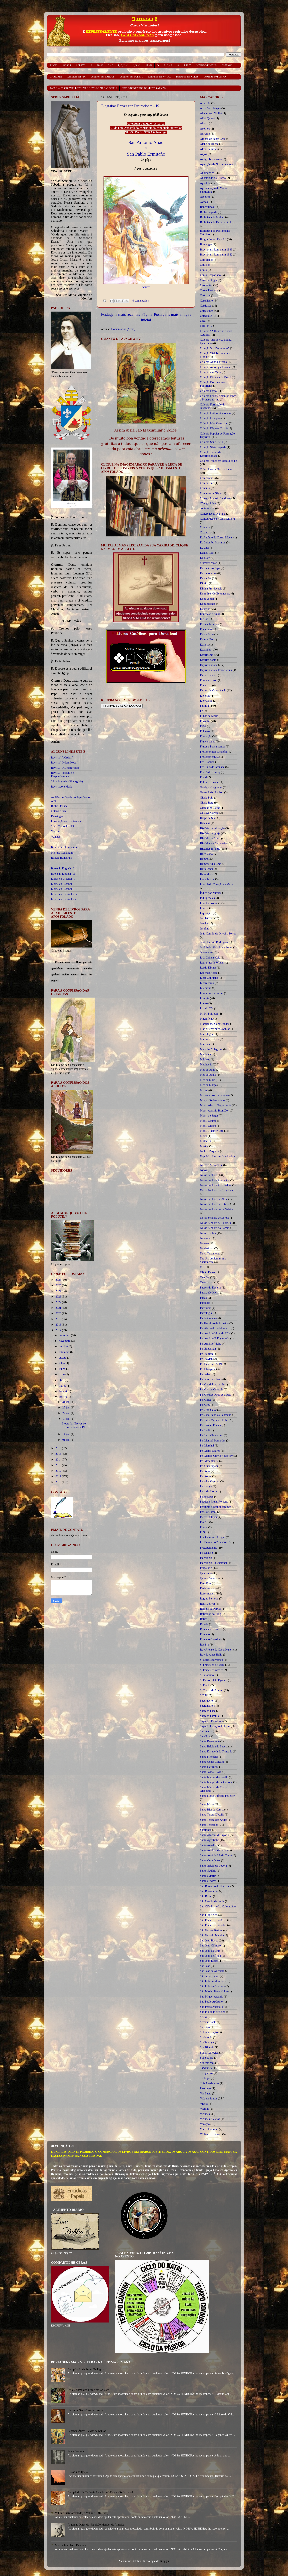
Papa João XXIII (209, 1292)
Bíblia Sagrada (208, 212)
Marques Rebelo (209, 1039)
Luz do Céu (206, 1008)
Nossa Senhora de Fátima (214, 1204)
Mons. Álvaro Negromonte (215, 1105)
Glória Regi (207, 802)
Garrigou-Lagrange (211, 787)
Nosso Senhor (208, 1233)
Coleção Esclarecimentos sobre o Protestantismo (218, 397)
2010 (58, 1482)
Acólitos (205, 128)
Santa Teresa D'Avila (212, 1814)
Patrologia (206, 1313)
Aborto (204, 123)
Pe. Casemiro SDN (211, 1364)
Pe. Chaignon (208, 1369)
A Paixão (205, 103)
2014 (58, 1459)
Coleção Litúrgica (210, 418)
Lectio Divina (208, 967)
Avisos (204, 201)
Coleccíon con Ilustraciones (216, 469)
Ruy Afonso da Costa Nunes (216, 1649)
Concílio (205, 488)
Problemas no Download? (215, 1542)
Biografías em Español (213, 239)
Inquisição (206, 913)
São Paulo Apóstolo (211, 2001)
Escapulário (207, 634)
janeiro (63, 1396)
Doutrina (205, 609)
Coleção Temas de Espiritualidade (210, 454)
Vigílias (204, 2108)
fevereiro (64, 1391)
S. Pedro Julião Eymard (213, 1680)
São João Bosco (209, 1940)
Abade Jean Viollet (211, 113)
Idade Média (207, 879)
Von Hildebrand (209, 2129)
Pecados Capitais (210, 1481)
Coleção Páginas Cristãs (214, 428)
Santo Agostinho (209, 1840)
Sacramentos (207, 1705)
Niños (203, 1170)
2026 (58, 1279)
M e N (149, 65)
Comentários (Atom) (123, 329)
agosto (63, 1357)
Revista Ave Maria (61, 786)
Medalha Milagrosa (211, 1049)
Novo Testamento (210, 1253)
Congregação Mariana (212, 513)
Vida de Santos (208, 2098)
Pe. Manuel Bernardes (212, 1440)
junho (62, 1368)
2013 (58, 1465)
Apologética (207, 172)
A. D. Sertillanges (210, 108)
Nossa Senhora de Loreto (214, 1217)
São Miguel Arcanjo (211, 1996)
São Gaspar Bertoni (211, 1930)
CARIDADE (56, 76)
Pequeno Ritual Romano (214, 1501)
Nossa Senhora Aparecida (215, 1180)
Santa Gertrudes (209, 1766)
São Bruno (206, 1896)
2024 (58, 1291)
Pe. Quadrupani (209, 1466)
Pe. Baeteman (208, 1348)
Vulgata (55, 836)
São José (205, 1965)
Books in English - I (62, 868)
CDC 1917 (206, 326)
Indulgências (207, 897)
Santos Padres (208, 1880)
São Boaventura (209, 1891)
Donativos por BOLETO (131, 76)
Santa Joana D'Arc (210, 1771)
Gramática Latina (210, 807)
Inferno (204, 908)
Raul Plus (205, 1583)
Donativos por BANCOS (103, 76)
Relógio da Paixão (210, 1608)
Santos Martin (208, 1875)
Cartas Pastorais (209, 290)
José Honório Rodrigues (214, 942)
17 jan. (66, 1418)
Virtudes (205, 2113)
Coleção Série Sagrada (213, 447)
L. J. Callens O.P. (210, 957)
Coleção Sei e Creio (211, 442)
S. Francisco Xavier (211, 1670)
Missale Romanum (62, 852)
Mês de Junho (208, 1074)
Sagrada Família (209, 1715)
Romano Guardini (210, 1639)
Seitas (203, 2017)
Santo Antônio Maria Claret (216, 1855)
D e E (110, 65)
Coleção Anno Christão (213, 361)
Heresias (205, 823)
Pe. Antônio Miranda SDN (215, 1333)
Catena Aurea (59, 811)
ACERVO (80, 65)
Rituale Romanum (61, 857)
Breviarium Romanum (64, 847)
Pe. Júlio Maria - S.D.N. (214, 1420)
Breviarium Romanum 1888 (216, 249)
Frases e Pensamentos (212, 746)
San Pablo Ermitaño (146, 154)
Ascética (205, 196)
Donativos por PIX (76, 76)
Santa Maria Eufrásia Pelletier (217, 1795)
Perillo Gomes (208, 1511)
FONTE (146, 287)
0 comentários (140, 300)
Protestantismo (208, 1547)
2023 (58, 1296)
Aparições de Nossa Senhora (216, 164)
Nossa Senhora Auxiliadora (215, 1185)
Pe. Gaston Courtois (211, 1389)
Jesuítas (204, 928)
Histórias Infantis (210, 848)
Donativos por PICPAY (187, 76)
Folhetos (205, 731)
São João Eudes (209, 1960)
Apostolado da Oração (213, 177)
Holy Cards (206, 853)
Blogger (164, 2561)
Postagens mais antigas (172, 314)
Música (204, 1146)
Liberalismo (207, 983)
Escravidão (206, 639)
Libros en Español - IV (64, 894)
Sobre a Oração (209, 2032)
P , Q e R (168, 65)
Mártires (205, 1044)
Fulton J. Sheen (209, 782)
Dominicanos (207, 603)
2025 (58, 1285)
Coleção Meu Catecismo (214, 423)
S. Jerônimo (207, 1675)
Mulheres (205, 1141)
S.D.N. (204, 1695)
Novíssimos (207, 1248)
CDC (203, 320)
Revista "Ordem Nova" (64, 762)
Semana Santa (208, 2022)
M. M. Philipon (209, 1013)
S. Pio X (205, 1685)
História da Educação (212, 828)
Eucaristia (206, 685)
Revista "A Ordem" (62, 757)
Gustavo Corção (209, 812)
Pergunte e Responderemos (215, 1506)
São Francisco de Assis (213, 1920)
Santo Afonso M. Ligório (214, 1835)
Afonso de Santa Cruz (212, 138)
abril (62, 1380)
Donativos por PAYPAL (159, 76)
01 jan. (66, 1439)
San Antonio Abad (146, 142)
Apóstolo (205, 183)
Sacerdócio (206, 1700)
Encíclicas (206, 629)
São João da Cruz (210, 1950)
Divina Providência (211, 588)
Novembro (206, 1238)
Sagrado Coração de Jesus (215, 1726)
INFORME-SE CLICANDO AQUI (122, 705)
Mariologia (206, 1034)
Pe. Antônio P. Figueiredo (215, 1338)
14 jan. (66, 1434)
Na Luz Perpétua (209, 1151)
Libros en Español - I (63, 878)
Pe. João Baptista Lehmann (215, 1414)
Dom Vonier (207, 598)
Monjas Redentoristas (212, 1100)
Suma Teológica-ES (62, 826)
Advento (205, 133)
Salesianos (206, 1731)
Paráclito (205, 1302)
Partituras (205, 1308)
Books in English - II (63, 873)
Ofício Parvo (207, 1272)
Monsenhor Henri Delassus (70, 2545)
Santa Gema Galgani (212, 1761)
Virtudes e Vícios (210, 2118)
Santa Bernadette (210, 1741)
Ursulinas (205, 2088)
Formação (206, 736)
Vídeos (204, 2103)
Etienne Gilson (208, 680)
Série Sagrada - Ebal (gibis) (67, 781)
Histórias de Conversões (214, 843)
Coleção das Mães (210, 372)
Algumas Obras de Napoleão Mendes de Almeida (96, 2524)
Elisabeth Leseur (209, 624)
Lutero (204, 1003)
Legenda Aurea (209, 972)
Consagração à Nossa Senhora (217, 518)
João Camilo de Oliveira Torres (218, 933)
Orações (204, 1277)
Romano (205, 1634)
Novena (204, 1243)
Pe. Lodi (205, 1430)
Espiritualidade (208, 665)
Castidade (205, 305)
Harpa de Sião (208, 818)
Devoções (205, 578)
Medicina (205, 1054)
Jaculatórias (207, 918)
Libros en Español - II (63, 883)
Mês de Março (208, 1084)
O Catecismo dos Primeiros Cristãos (88, 2389)
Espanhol (205, 649)
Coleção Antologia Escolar (215, 367)
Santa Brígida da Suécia (214, 1746)
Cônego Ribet (208, 503)
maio (62, 1374)
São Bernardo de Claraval (215, 1886)
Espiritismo (206, 654)
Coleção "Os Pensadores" (214, 348)
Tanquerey (206, 2067)
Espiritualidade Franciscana (216, 670)
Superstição (206, 2057)
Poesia (204, 1527)
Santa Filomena (209, 1756)
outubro (64, 1346)
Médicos (205, 1059)
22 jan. (66, 1413)
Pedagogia (206, 1486)
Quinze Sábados (209, 1578)
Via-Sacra (205, 2093)
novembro (65, 1340)
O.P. (202, 1267)
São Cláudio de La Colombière (218, 1906)
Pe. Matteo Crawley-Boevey (216, 1455)
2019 (58, 1319)
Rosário (204, 1644)
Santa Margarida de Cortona (216, 1782)
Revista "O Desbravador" (65, 767)
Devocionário (208, 573)
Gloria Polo (206, 797)
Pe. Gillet (205, 1399)
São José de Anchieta (212, 1970)
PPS (202, 1532)
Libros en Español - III (64, 888)
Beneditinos (207, 206)
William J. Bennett (211, 2134)
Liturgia (204, 998)
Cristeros (205, 527)
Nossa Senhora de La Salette (216, 1209)
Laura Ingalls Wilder (212, 962)
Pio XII (204, 1522)
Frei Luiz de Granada (212, 766)
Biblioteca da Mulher (212, 217)
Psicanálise (206, 1552)
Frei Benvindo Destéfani (214, 751)
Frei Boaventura (209, 756)
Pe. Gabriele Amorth (212, 1384)
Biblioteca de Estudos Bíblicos (217, 222)
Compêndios (207, 478)
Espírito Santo (208, 659)
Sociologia (206, 2037)
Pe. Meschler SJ (209, 1461)
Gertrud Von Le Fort (211, 792)
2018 (58, 1324)
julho (62, 1363)
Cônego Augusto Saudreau (215, 498)
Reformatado (207, 1593)
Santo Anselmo (209, 1845)
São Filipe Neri (209, 1914)
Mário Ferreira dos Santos (215, 1028)
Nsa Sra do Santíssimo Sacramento (213, 1260)
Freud (203, 777)
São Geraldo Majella (212, 1935)
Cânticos (205, 264)
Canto (203, 270)
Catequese (206, 315)
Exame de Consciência (213, 690)
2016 (58, 1448)
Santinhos (205, 1829)
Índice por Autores (210, 892)
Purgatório (206, 1567)
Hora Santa (206, 868)
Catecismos (206, 310)
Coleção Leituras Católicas (215, 413)
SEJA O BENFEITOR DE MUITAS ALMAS (144, 88)
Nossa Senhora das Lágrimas (216, 1190)
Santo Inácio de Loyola (213, 1865)
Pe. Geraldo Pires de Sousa (215, 1394)
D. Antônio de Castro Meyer (216, 537)
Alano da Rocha (209, 143)
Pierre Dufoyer (208, 1517)
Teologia (205, 2078)
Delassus (205, 557)
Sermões (205, 2027)
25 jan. (66, 1407)
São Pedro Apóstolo (211, 2006)
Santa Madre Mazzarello (214, 1777)
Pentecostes (206, 1496)
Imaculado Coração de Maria (216, 884)
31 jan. (66, 1401)
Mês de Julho (207, 1069)
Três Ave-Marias (209, 2083)
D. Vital (204, 547)
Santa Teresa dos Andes (213, 1819)
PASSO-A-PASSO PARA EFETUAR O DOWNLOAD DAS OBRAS (83, 88)
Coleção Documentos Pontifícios (212, 384)
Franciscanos (207, 741)
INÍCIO (53, 65)
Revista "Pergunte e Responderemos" (62, 774)
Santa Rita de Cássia (212, 1809)
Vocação (205, 2123)
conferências (207, 508)
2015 (58, 1453)
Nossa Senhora (208, 1175)
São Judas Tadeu (209, 1976)
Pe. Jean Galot (208, 1409)
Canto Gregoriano (210, 275)
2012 (58, 1470)
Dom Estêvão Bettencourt (215, 593)
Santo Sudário (208, 1870)
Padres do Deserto (210, 1287)
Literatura (205, 988)
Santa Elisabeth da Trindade (216, 1751)
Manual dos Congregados (214, 1023)
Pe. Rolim (206, 1476)
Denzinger (57, 816)
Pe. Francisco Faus (211, 1379)
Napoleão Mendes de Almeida (217, 1156)
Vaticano (56, 831)
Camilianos (206, 259)
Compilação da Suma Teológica (86, 2369)
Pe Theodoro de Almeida (214, 1323)
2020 (58, 1313)
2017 (58, 1330)
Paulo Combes (208, 1318)
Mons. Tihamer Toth (211, 1130)
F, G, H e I (123, 65)
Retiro (203, 1618)
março (63, 1385)
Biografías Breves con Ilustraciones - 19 (130, 106)
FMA (203, 726)
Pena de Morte (208, 1491)
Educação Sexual (210, 614)
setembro (64, 1352)
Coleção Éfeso (208, 390)
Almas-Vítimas (209, 149)
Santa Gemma (76, 2451)
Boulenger (206, 244)
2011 (58, 1476)
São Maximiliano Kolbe (214, 1991)
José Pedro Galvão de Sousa (216, 947)
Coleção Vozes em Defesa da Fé (218, 460)
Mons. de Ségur (209, 1115)
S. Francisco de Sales (212, 1664)
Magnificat (206, 1018)
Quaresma (206, 1573)
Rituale (204, 1624)
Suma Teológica (209, 2052)
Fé (201, 710)
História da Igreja (210, 833)
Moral (203, 1136)
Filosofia (205, 721)
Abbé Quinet (207, 118)
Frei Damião (207, 761)
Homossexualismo (210, 863)
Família (204, 705)
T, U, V (187, 65)
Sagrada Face (207, 1710)
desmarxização (208, 562)
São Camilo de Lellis (212, 1901)
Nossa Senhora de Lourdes (215, 1222)
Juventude (206, 952)
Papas (203, 1297)
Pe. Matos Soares (210, 1450)
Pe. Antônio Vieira (210, 1343)
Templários (206, 2073)
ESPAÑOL (227, 65)
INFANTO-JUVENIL (206, 65)
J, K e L (137, 65)
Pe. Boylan (206, 1358)
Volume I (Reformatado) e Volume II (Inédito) (81, 2513)
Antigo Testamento (211, 159)
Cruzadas (205, 532)
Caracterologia (208, 280)
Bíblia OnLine (59, 806)
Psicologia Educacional (213, 1562)
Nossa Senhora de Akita (214, 1199)
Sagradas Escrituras (211, 1721)
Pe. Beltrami (207, 1353)
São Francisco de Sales (213, 1925)
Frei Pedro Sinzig (210, 772)
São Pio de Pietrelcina (212, 2011)
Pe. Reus (205, 1471)
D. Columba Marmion (213, 542)
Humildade (206, 874)
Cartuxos (205, 295)
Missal (204, 1090)
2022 (58, 1302)
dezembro (65, 1335)
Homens (205, 858)
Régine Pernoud (209, 1598)
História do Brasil (210, 838)
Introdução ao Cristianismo (66, 821)
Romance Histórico (211, 1629)
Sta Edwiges (207, 2042)
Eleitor (204, 619)
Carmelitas (206, 285)
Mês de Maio (207, 1079)
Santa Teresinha (209, 1824)
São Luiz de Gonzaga (212, 1986)
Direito (204, 583)
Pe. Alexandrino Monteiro (215, 1328)
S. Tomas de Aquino (211, 1690)
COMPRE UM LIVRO (215, 76)
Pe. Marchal (207, 1445)
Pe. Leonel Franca (210, 1425)
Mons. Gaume (208, 1120)
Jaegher (204, 923)
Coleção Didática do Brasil (215, 377)
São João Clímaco (210, 1945)
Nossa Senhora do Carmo (214, 1227)
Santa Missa (207, 1804)
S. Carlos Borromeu (211, 1659)
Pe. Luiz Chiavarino (211, 1435)
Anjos (203, 154)
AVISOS (66, 65)
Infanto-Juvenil (209, 903)
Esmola (204, 644)
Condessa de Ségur (211, 493)
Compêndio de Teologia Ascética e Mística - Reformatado (101, 2492)
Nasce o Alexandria (211, 1165)
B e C (100, 65)
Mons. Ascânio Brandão (214, 1110)
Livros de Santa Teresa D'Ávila (86, 2410)
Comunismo (207, 483)
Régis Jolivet (207, 1603)
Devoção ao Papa (210, 568)
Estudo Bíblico (208, 675)
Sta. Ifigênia (207, 2047)
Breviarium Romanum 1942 (216, 254)
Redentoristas (208, 1588)
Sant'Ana (205, 1736)
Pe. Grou (205, 1404)
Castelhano (206, 300)
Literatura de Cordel (211, 993)
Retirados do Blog (210, 1613)
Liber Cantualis (209, 977)
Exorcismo (206, 700)
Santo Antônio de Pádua (214, 1850)
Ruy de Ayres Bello (211, 1654)
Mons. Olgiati (208, 1125)
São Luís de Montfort (212, 1981)
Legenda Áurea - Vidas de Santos (87, 2430)
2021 (58, 1307)
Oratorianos (207, 1282)
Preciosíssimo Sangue (212, 1537)
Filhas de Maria (209, 715)
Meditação (206, 1064)
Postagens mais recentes (120, 314)
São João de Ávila (210, 1955)
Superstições (207, 2062)
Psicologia (206, 1557)
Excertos (205, 695)
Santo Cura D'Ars (210, 1860)
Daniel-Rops (207, 552)
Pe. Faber (205, 1374)
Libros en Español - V (63, 899)
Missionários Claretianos (214, 1095)
